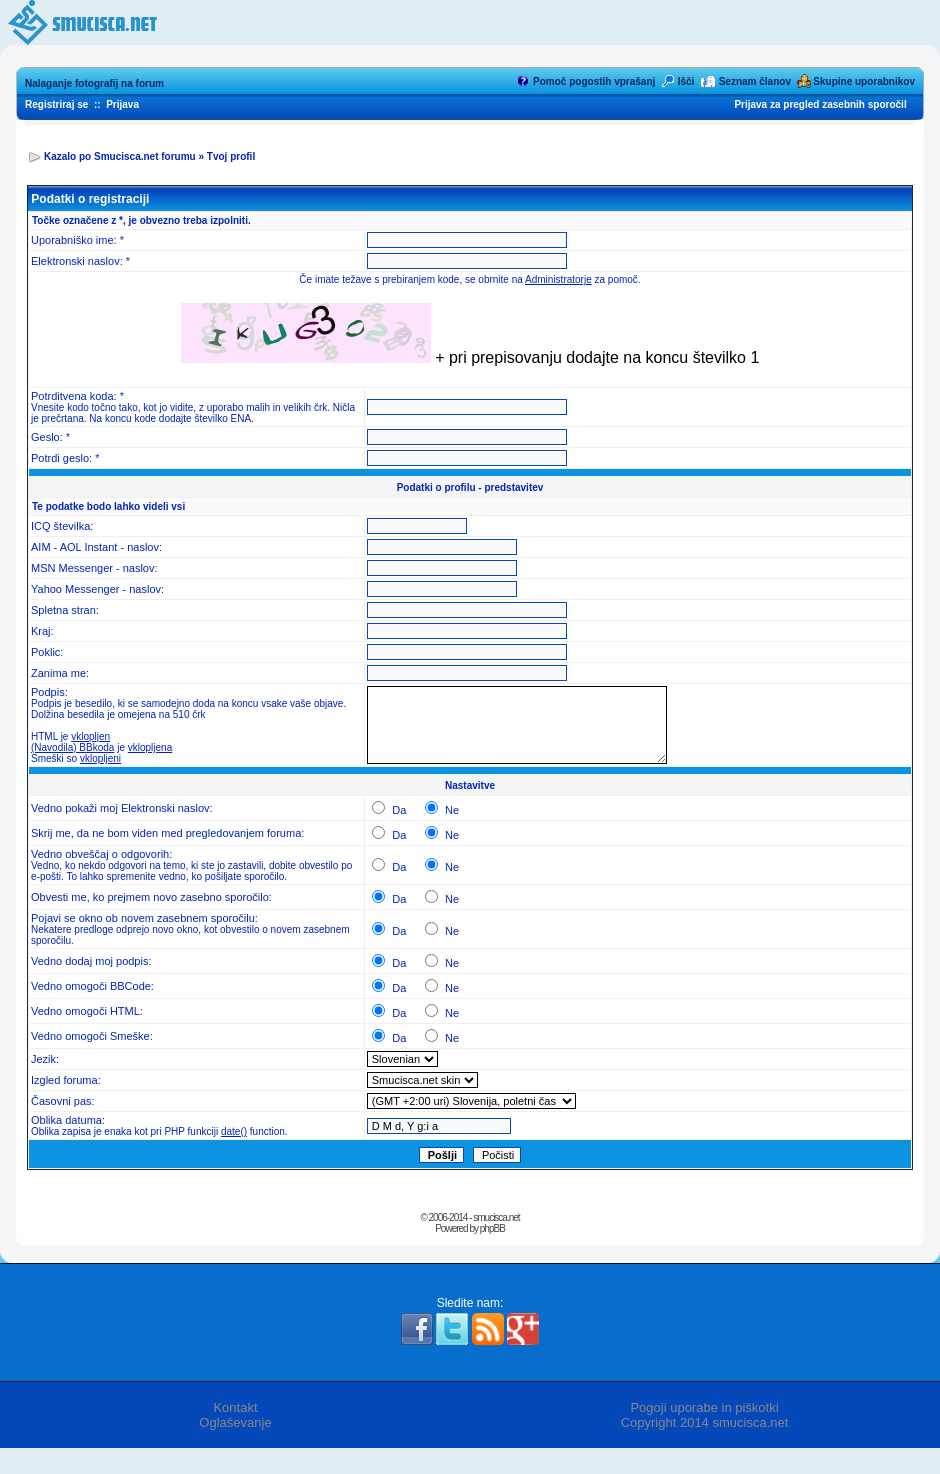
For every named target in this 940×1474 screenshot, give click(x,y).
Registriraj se (56, 104)
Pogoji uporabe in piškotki (704, 1407)
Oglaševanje (235, 1422)
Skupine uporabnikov (864, 81)
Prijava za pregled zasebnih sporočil (820, 104)
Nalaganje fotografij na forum (94, 83)
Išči (686, 81)
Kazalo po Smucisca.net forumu (120, 156)
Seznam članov (755, 81)
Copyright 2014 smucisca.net (705, 1422)
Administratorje (558, 279)
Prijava (122, 104)
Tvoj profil (231, 156)
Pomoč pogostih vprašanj (594, 81)
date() (234, 1131)
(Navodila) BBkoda (72, 747)
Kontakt (235, 1407)
